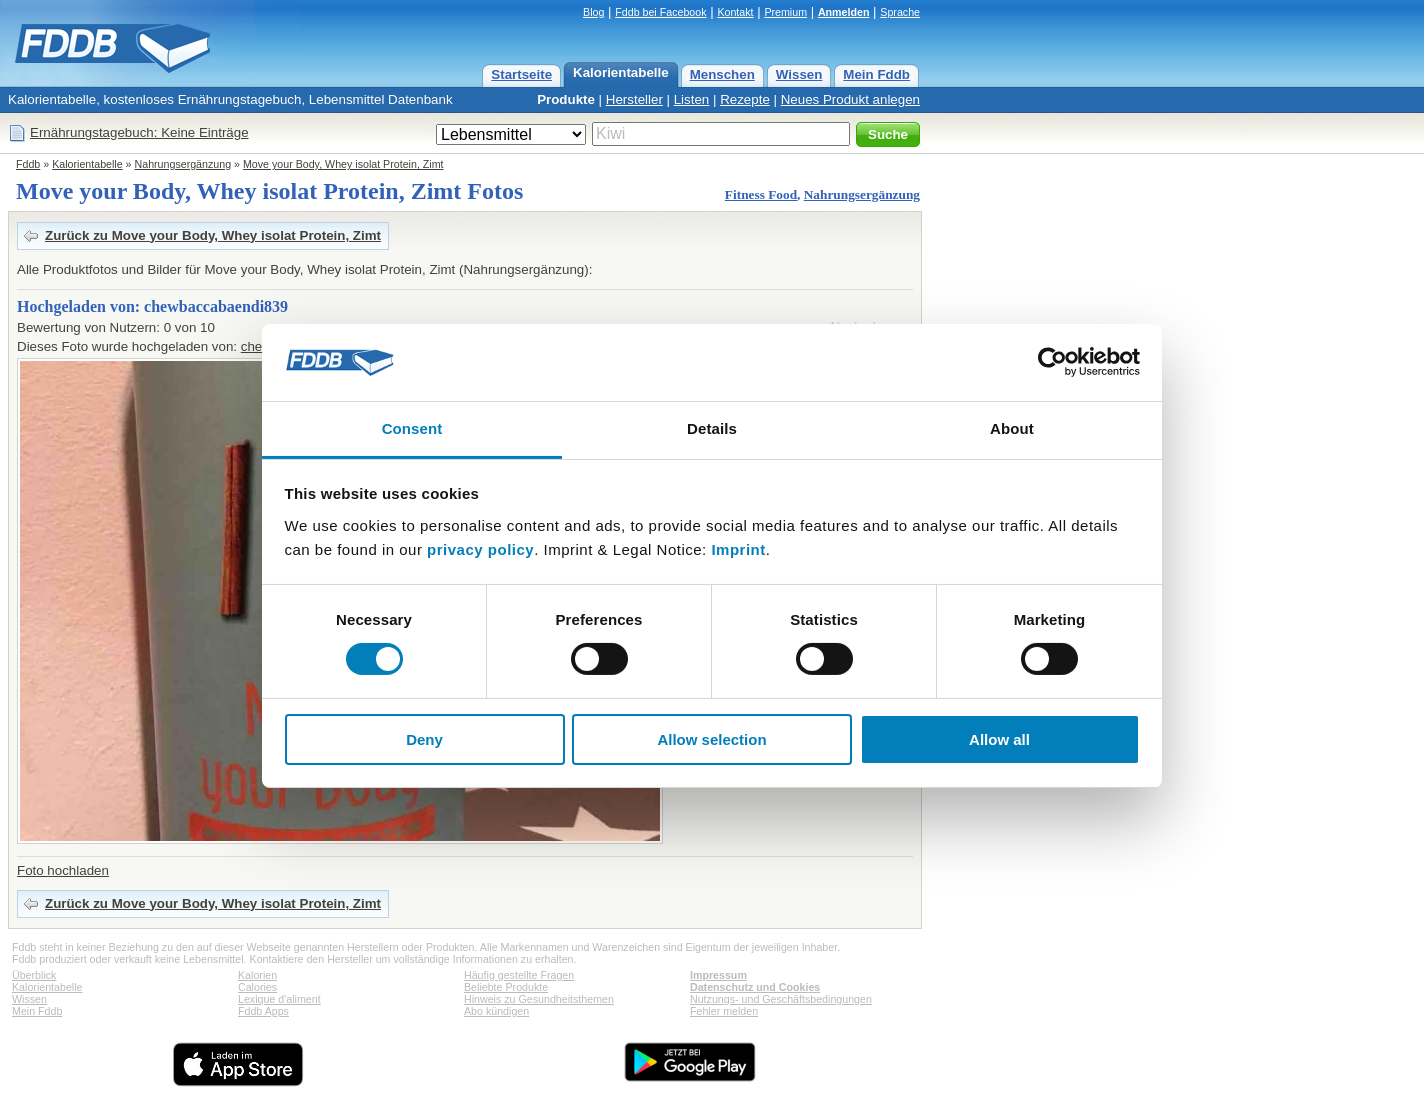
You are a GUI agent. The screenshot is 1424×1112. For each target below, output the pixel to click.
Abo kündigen (496, 1011)
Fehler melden (724, 1011)
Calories (257, 987)
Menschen (722, 74)
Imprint (738, 549)
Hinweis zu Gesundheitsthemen (539, 999)
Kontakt (735, 12)
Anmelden (844, 12)
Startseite (521, 74)
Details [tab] (712, 428)
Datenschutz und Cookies (755, 987)
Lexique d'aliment (279, 999)
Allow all (999, 739)
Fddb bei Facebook (660, 12)
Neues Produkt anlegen (850, 99)
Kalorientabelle (621, 72)
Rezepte (745, 99)
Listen (692, 99)
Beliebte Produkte (506, 987)
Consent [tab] (412, 428)
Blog (593, 12)
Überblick (34, 975)
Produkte (566, 99)
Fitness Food (761, 194)
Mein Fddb (876, 74)
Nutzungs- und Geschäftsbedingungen (781, 999)
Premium (785, 12)
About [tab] (1012, 428)
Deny (424, 739)
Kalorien (257, 975)
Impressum (718, 975)
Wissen (799, 74)
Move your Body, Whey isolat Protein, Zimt (343, 164)
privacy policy (480, 549)
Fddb (28, 164)
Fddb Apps (263, 1011)
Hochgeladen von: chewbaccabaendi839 (152, 306)
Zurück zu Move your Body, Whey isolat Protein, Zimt (213, 235)
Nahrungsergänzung (183, 164)
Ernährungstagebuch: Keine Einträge (139, 132)
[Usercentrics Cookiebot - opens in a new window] (1052, 362)
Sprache (900, 12)
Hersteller (634, 99)
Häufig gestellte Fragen (519, 975)
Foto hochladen (63, 870)
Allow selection (711, 739)
